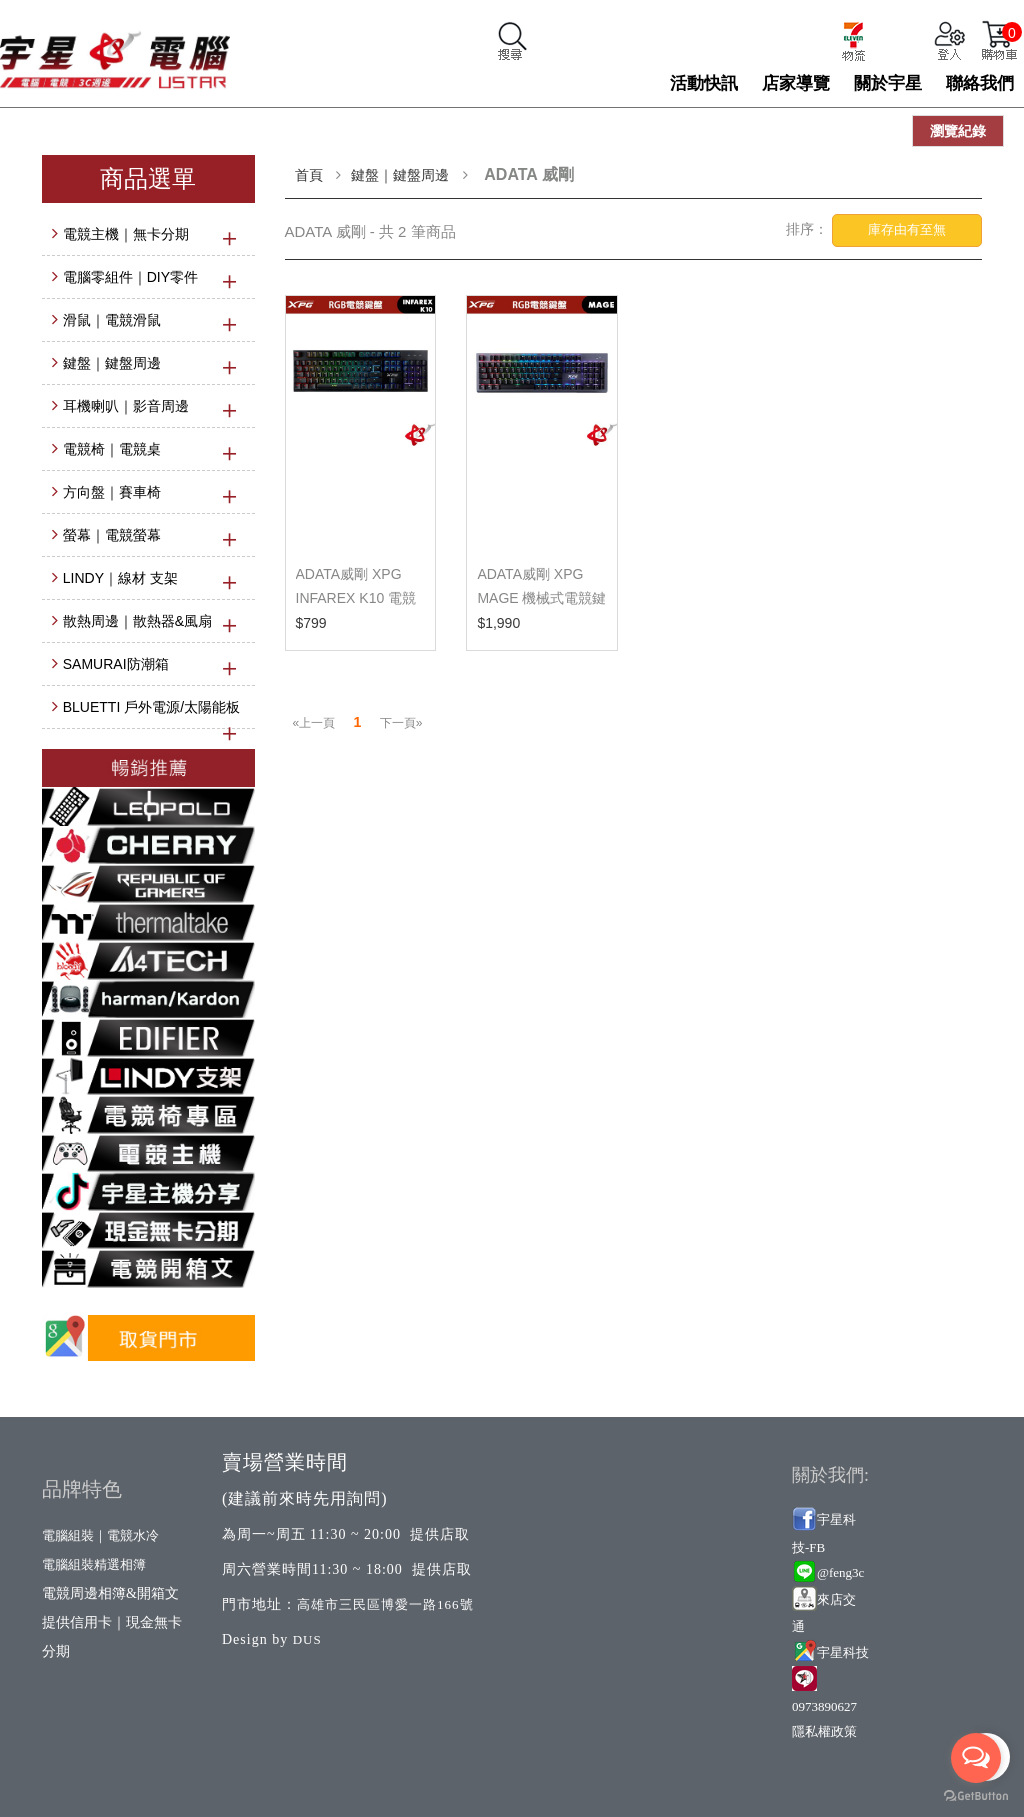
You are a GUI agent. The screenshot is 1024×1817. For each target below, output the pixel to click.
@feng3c (840, 1572)
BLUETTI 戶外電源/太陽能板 (151, 707)
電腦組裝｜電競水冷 (100, 1535)
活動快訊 (704, 83)
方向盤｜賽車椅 (112, 492)
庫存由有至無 (907, 229)
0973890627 (824, 1706)
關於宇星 (888, 83)
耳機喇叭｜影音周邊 (126, 406)
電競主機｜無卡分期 (126, 234)
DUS (307, 1639)
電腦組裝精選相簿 (94, 1564)
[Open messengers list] (976, 1758)
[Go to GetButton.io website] (976, 1796)
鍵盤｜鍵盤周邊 (112, 363)
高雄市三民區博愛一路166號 (385, 1604)
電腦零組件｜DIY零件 (130, 277)
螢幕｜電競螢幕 (112, 535)
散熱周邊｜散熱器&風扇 (137, 621)
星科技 (849, 1652)
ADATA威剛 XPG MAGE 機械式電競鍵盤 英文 (541, 598)
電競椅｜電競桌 (112, 449)
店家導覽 (796, 83)
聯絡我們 (980, 83)
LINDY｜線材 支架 (120, 578)
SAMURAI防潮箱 (116, 664)
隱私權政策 (824, 1731)
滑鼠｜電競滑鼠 (112, 320)
